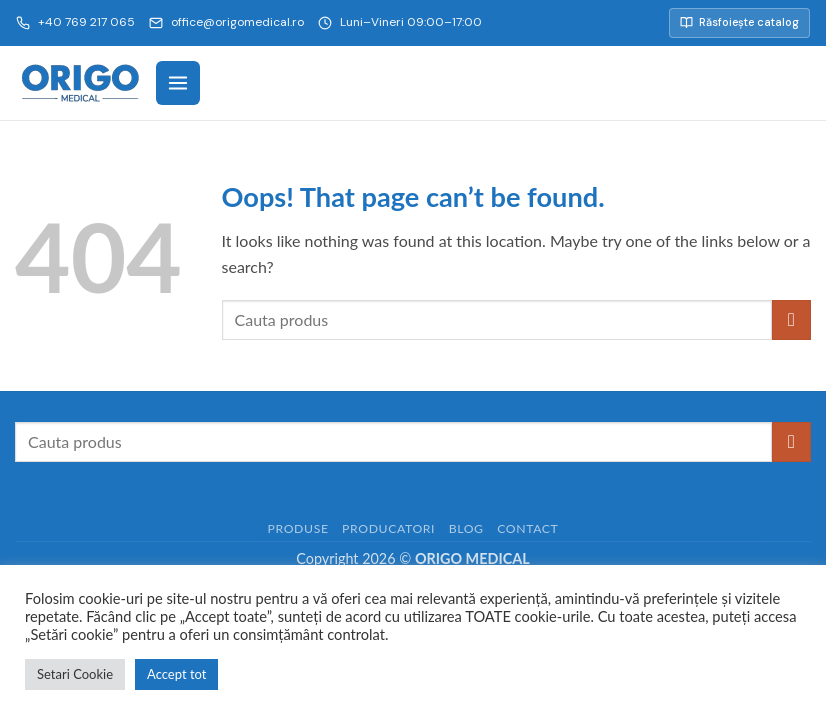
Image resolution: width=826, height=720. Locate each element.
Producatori (388, 528)
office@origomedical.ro (226, 22)
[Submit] (791, 319)
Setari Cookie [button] (75, 674)
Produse (298, 528)
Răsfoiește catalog (739, 22)
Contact (527, 528)
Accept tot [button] (176, 674)
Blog (466, 528)
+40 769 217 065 (75, 22)
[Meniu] (178, 83)
